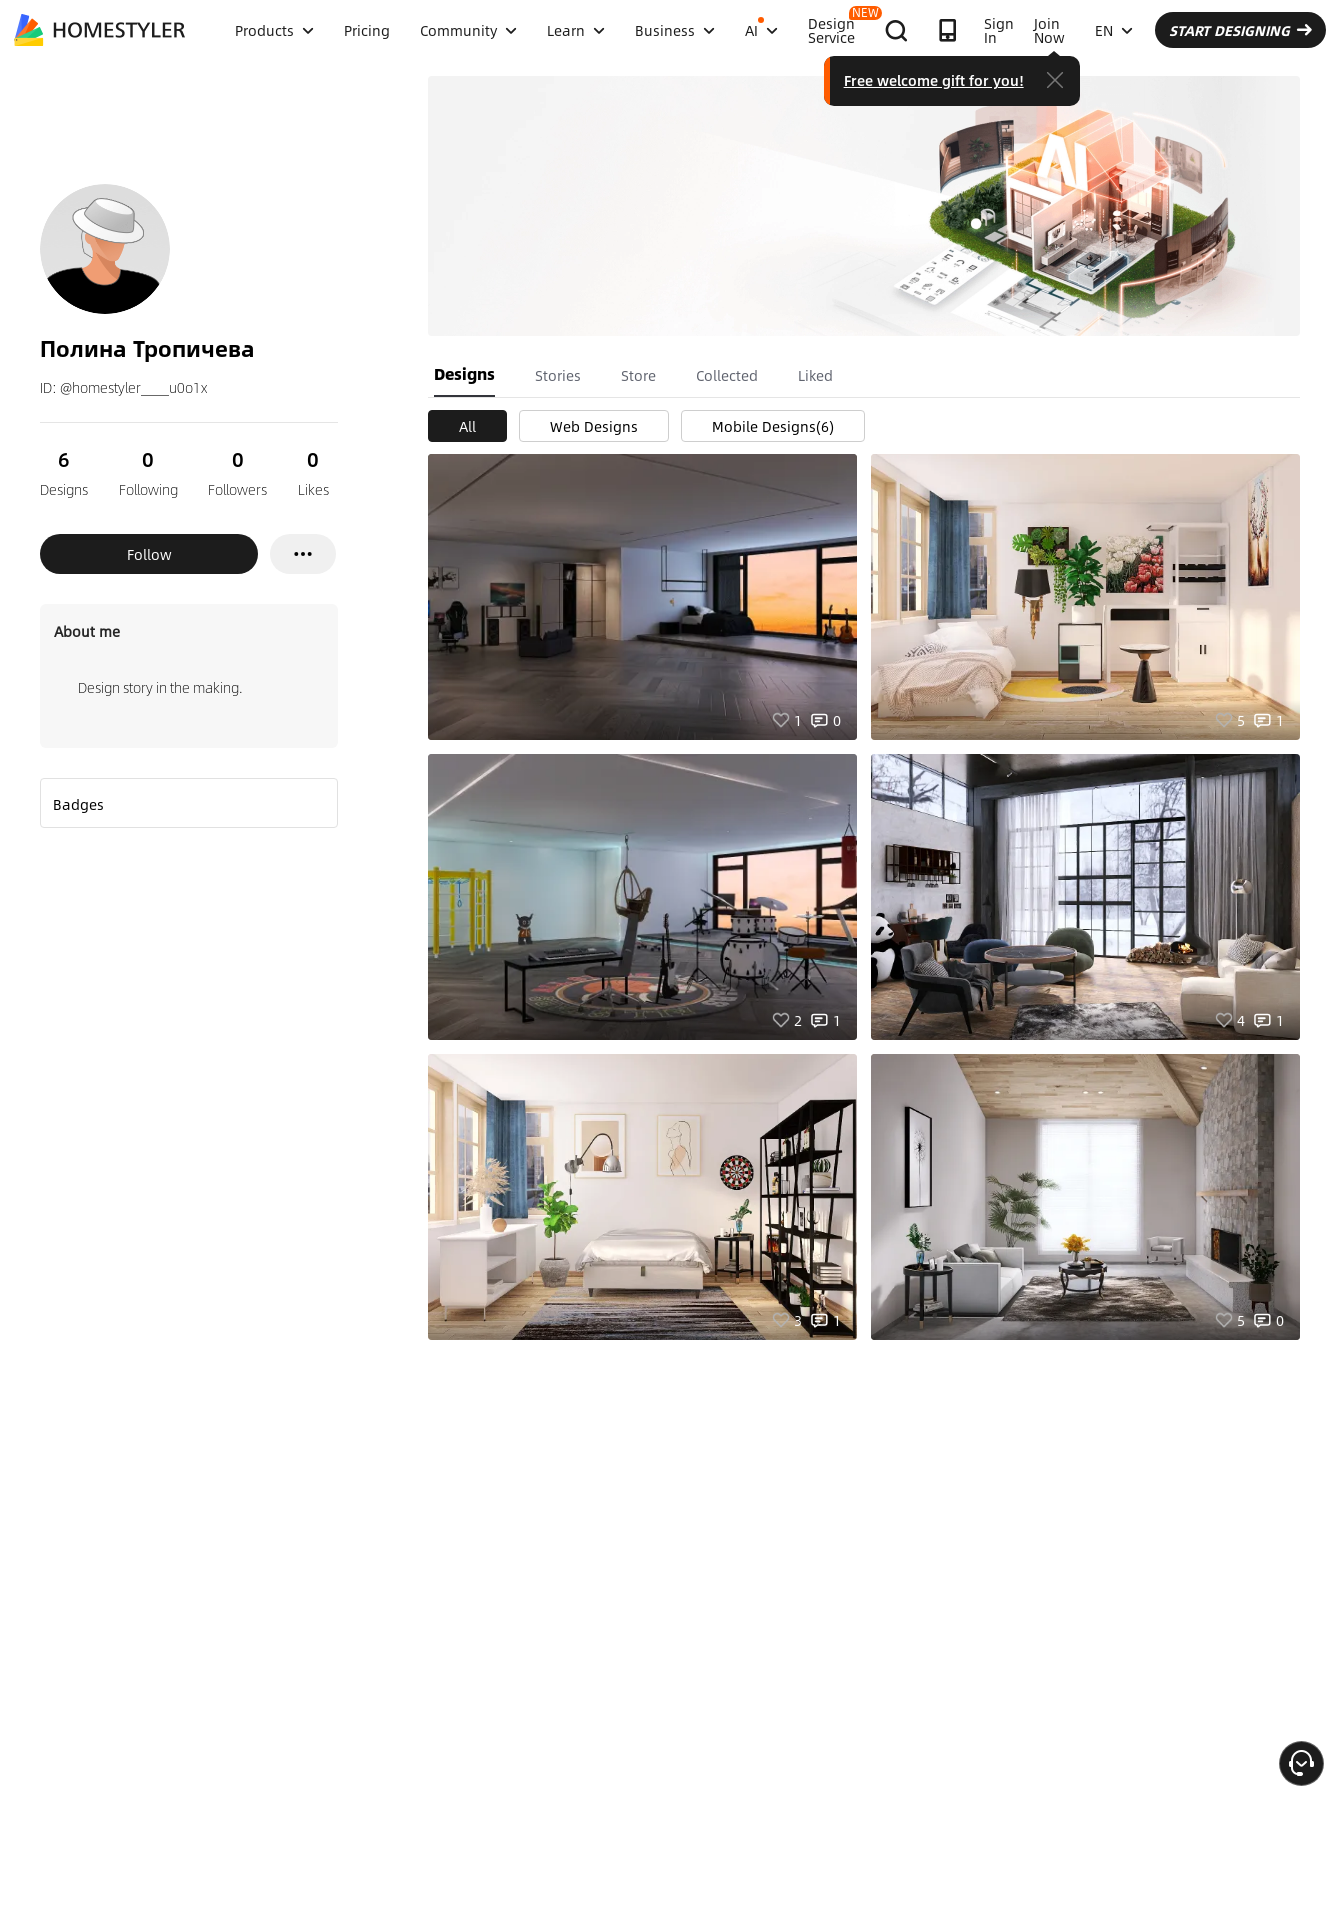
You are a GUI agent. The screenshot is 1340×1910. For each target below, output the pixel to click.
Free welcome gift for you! (934, 80)
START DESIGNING (1240, 30)
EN (1114, 30)
